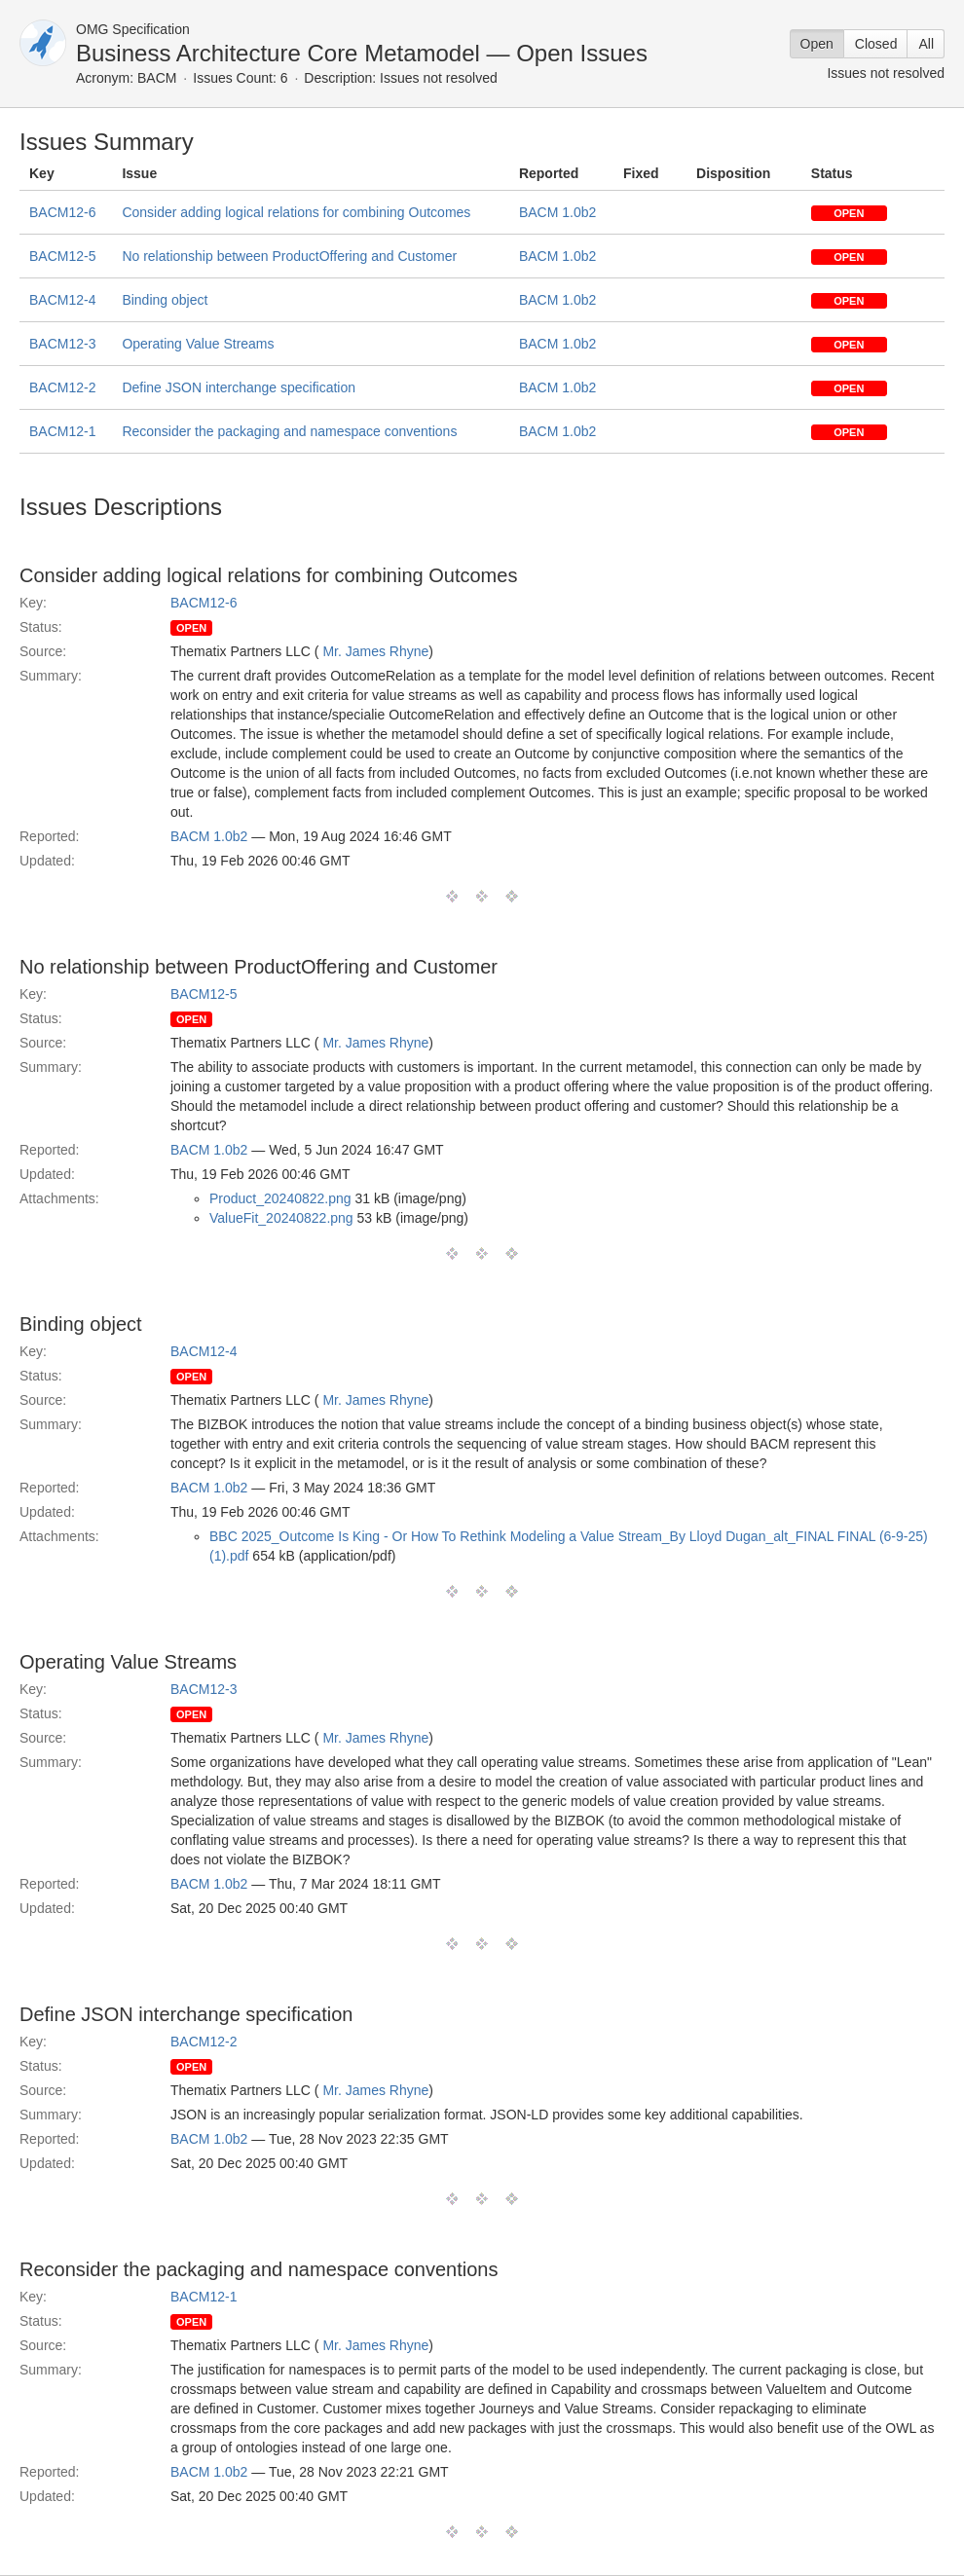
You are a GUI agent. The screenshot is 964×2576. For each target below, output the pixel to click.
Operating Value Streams (198, 343)
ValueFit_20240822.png (281, 1218)
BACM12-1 (62, 431)
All (926, 44)
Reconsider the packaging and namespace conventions (289, 431)
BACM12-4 (62, 300)
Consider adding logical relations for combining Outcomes (296, 212)
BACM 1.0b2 (557, 212)
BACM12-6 (62, 212)
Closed (876, 44)
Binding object (164, 300)
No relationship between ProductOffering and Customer (289, 256)
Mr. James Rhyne (375, 651)
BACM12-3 (62, 343)
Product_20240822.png (280, 1198)
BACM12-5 (62, 256)
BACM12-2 (62, 387)
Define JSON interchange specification (238, 387)
